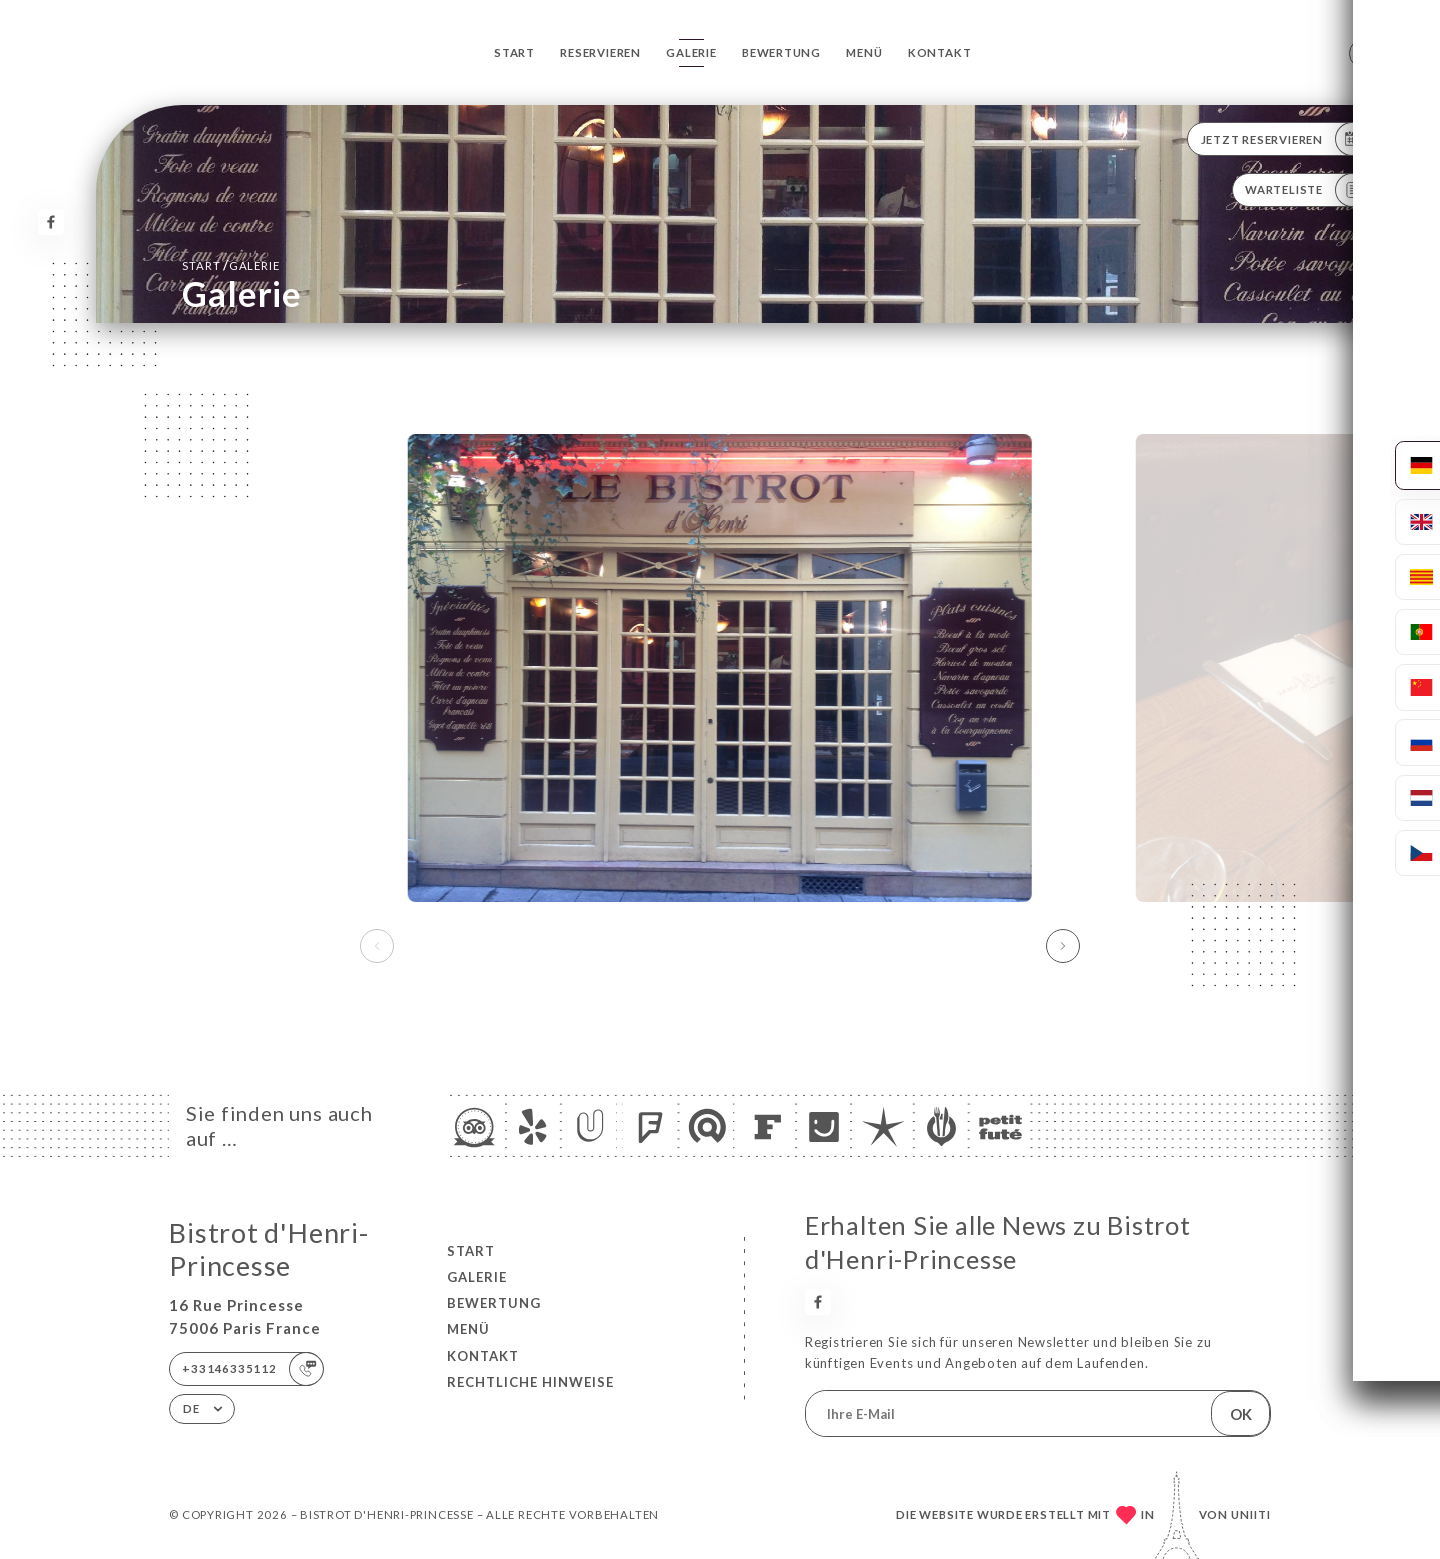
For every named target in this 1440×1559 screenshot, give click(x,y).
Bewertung (781, 52)
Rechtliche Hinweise (530, 1382)
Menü (864, 52)
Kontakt (940, 52)
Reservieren (600, 52)
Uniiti (1251, 1514)
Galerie (691, 52)
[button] (1063, 946)
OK (1241, 1414)
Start (514, 52)
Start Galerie (230, 265)
